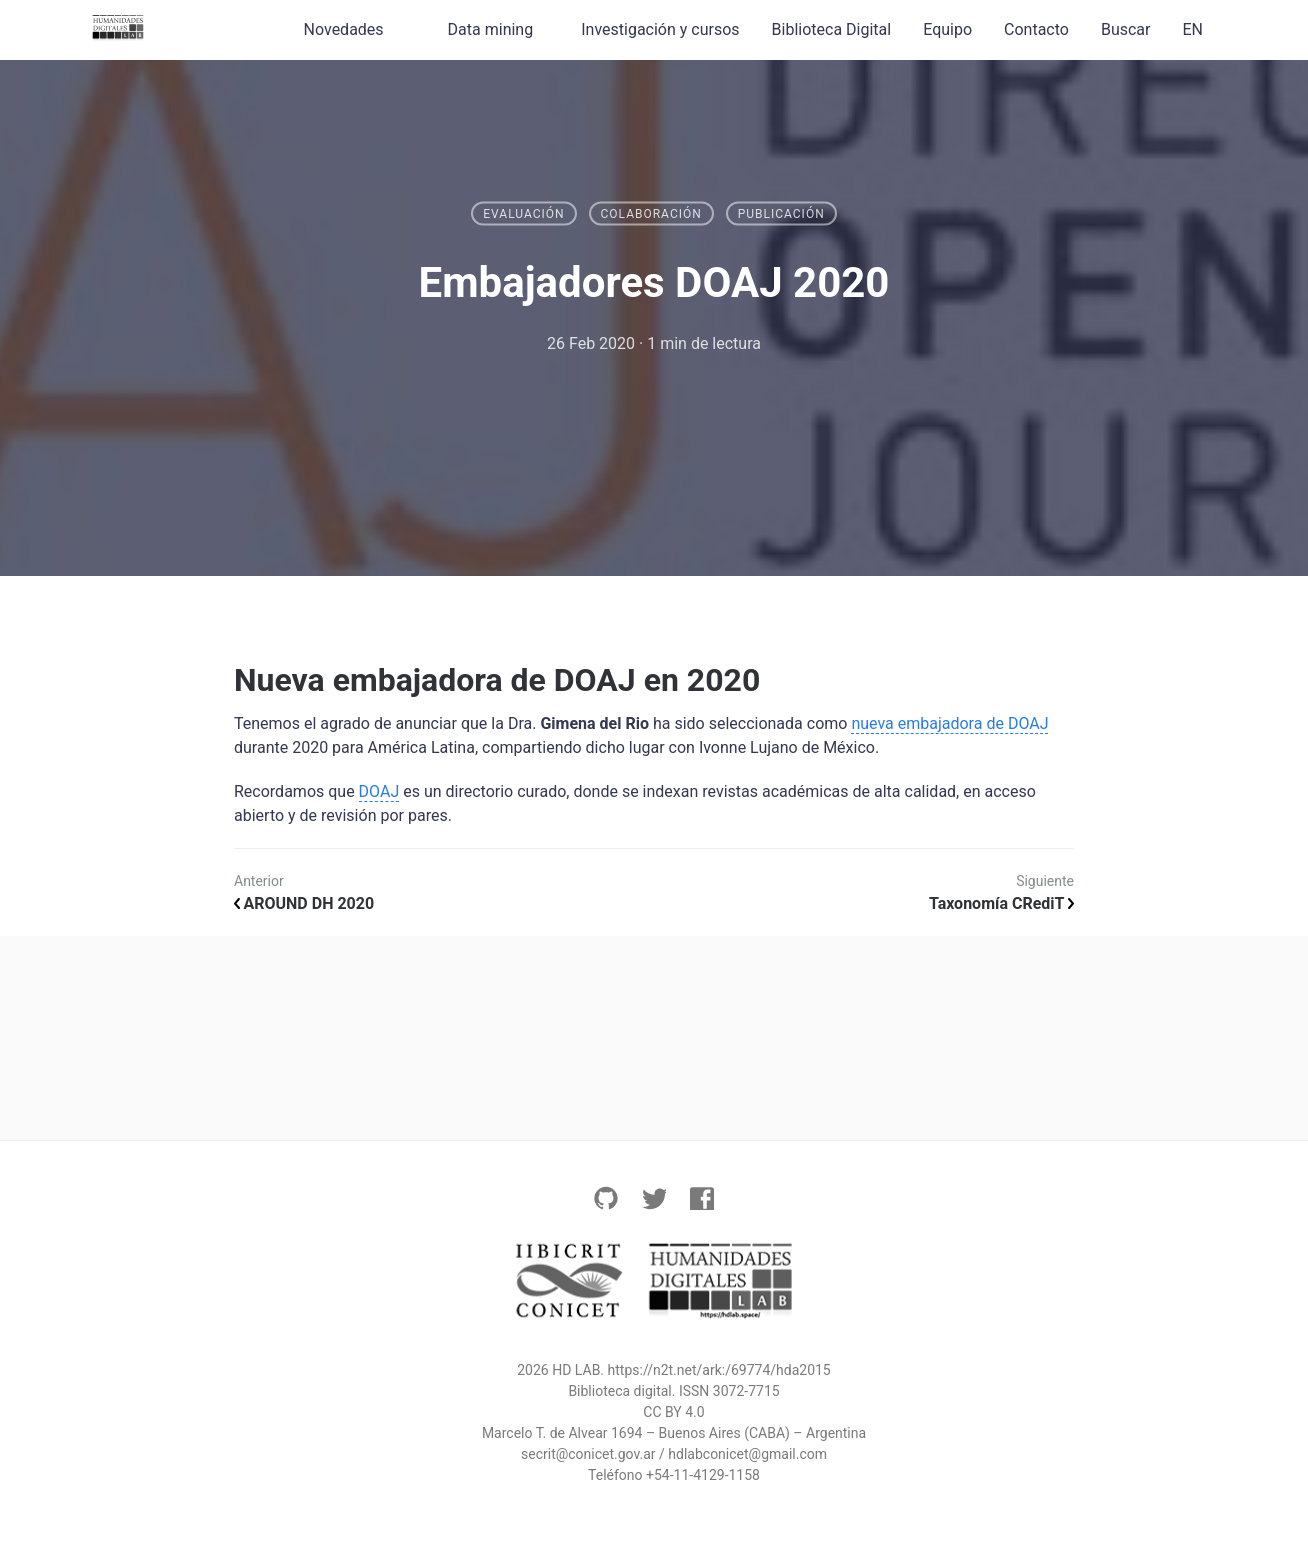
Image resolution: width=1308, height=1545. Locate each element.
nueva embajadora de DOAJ (949, 723)
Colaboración (651, 214)
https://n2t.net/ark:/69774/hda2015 (719, 1370)
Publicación (781, 214)
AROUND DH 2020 (304, 903)
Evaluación (523, 214)
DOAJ (379, 791)
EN (1192, 29)
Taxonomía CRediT (1001, 903)
